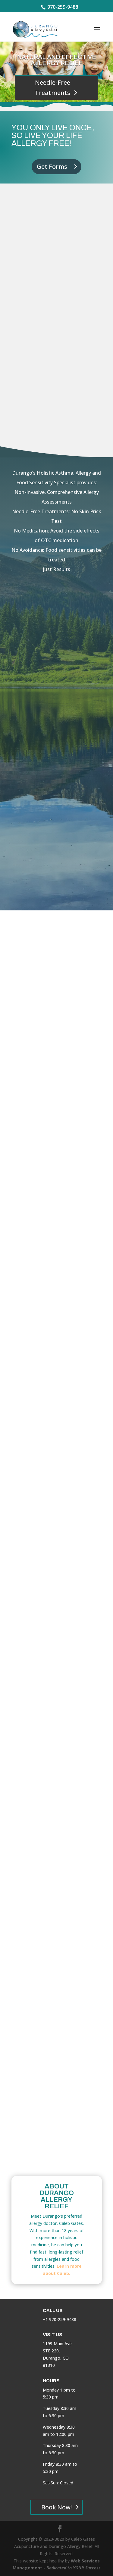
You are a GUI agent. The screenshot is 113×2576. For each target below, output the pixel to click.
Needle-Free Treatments (52, 87)
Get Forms (52, 166)
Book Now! (56, 2507)
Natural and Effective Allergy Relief (56, 60)
